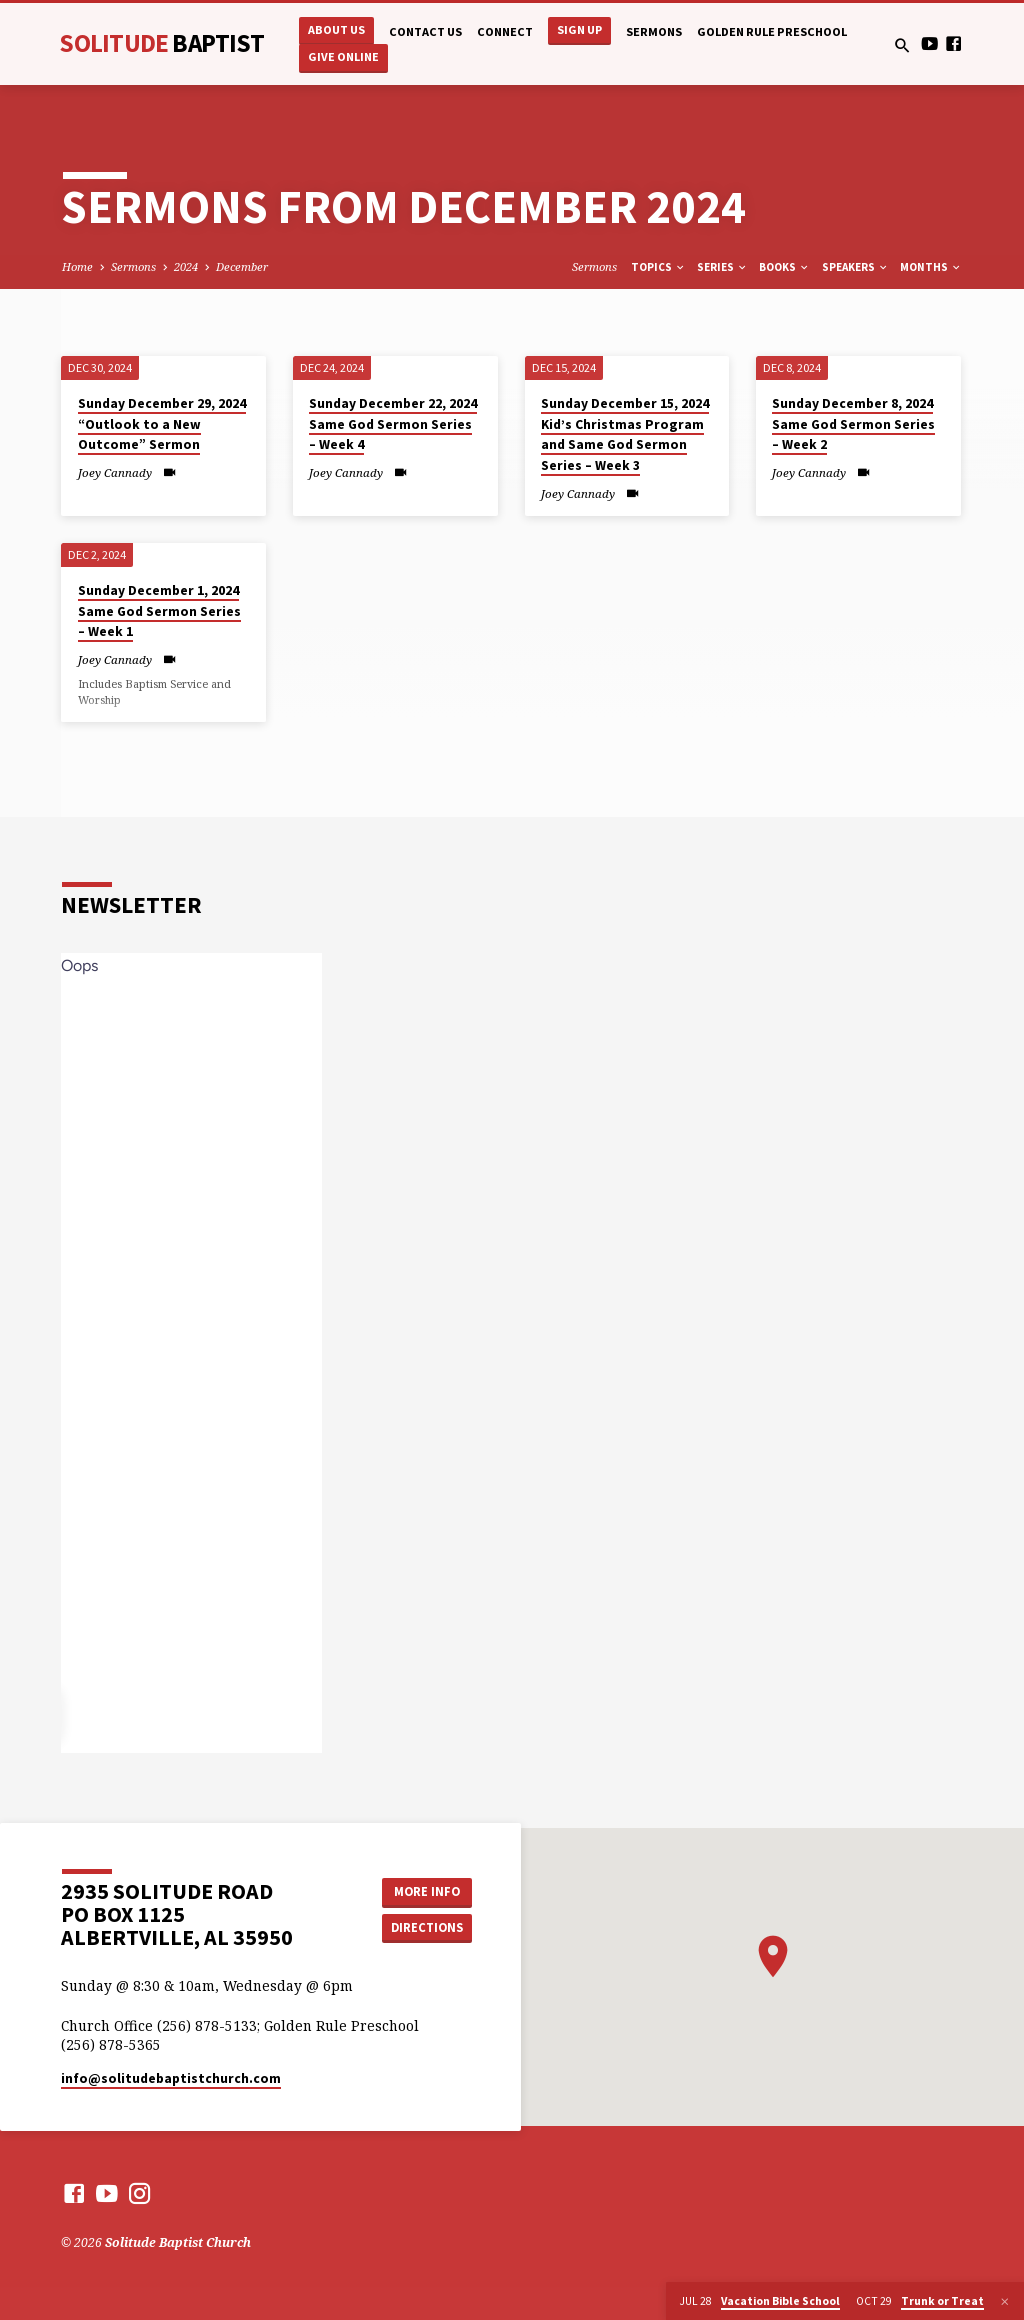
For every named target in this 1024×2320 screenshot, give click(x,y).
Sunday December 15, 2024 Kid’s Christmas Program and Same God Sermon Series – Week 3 (625, 434)
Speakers (855, 267)
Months (931, 267)
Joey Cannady (115, 472)
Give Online (343, 56)
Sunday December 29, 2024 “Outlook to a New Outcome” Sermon (162, 424)
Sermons (654, 31)
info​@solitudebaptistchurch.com (171, 2078)
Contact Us (425, 31)
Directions (427, 1927)
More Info (427, 1891)
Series (722, 267)
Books (784, 267)
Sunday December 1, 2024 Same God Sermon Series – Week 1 (159, 611)
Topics (658, 267)
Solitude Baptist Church (178, 2242)
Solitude (161, 43)
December (242, 266)
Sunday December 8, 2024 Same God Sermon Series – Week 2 (853, 424)
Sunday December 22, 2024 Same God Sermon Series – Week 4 (393, 424)
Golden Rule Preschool (772, 31)
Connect (505, 31)
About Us (336, 29)
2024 (186, 266)
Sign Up (579, 29)
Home (77, 266)
